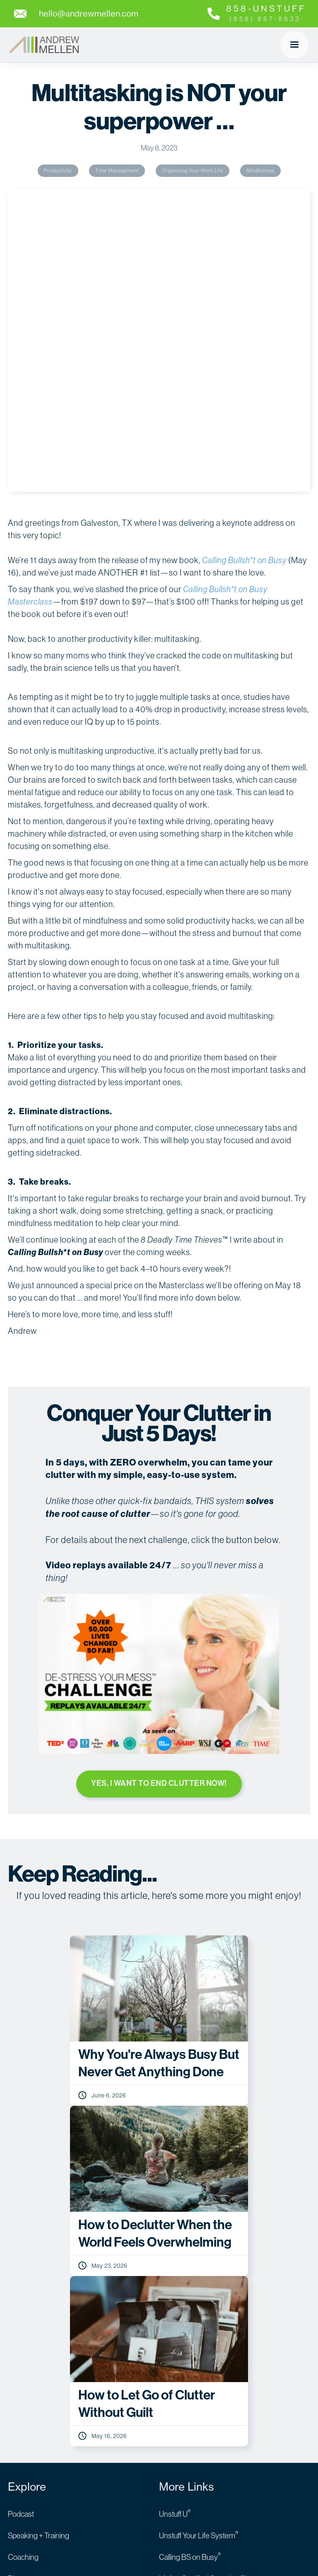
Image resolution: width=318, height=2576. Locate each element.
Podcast (21, 2212)
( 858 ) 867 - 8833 (35, 2406)
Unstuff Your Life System (198, 2233)
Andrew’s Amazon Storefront (205, 2319)
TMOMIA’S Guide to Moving (202, 2341)
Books (18, 2298)
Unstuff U (175, 2212)
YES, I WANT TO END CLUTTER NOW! (159, 1481)
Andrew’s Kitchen (36, 2319)
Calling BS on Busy (190, 2255)
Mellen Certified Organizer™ (202, 2276)
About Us (22, 2341)
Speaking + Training (38, 2233)
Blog (15, 2276)
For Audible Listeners (192, 2298)
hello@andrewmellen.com (49, 2428)
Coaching (23, 2255)
